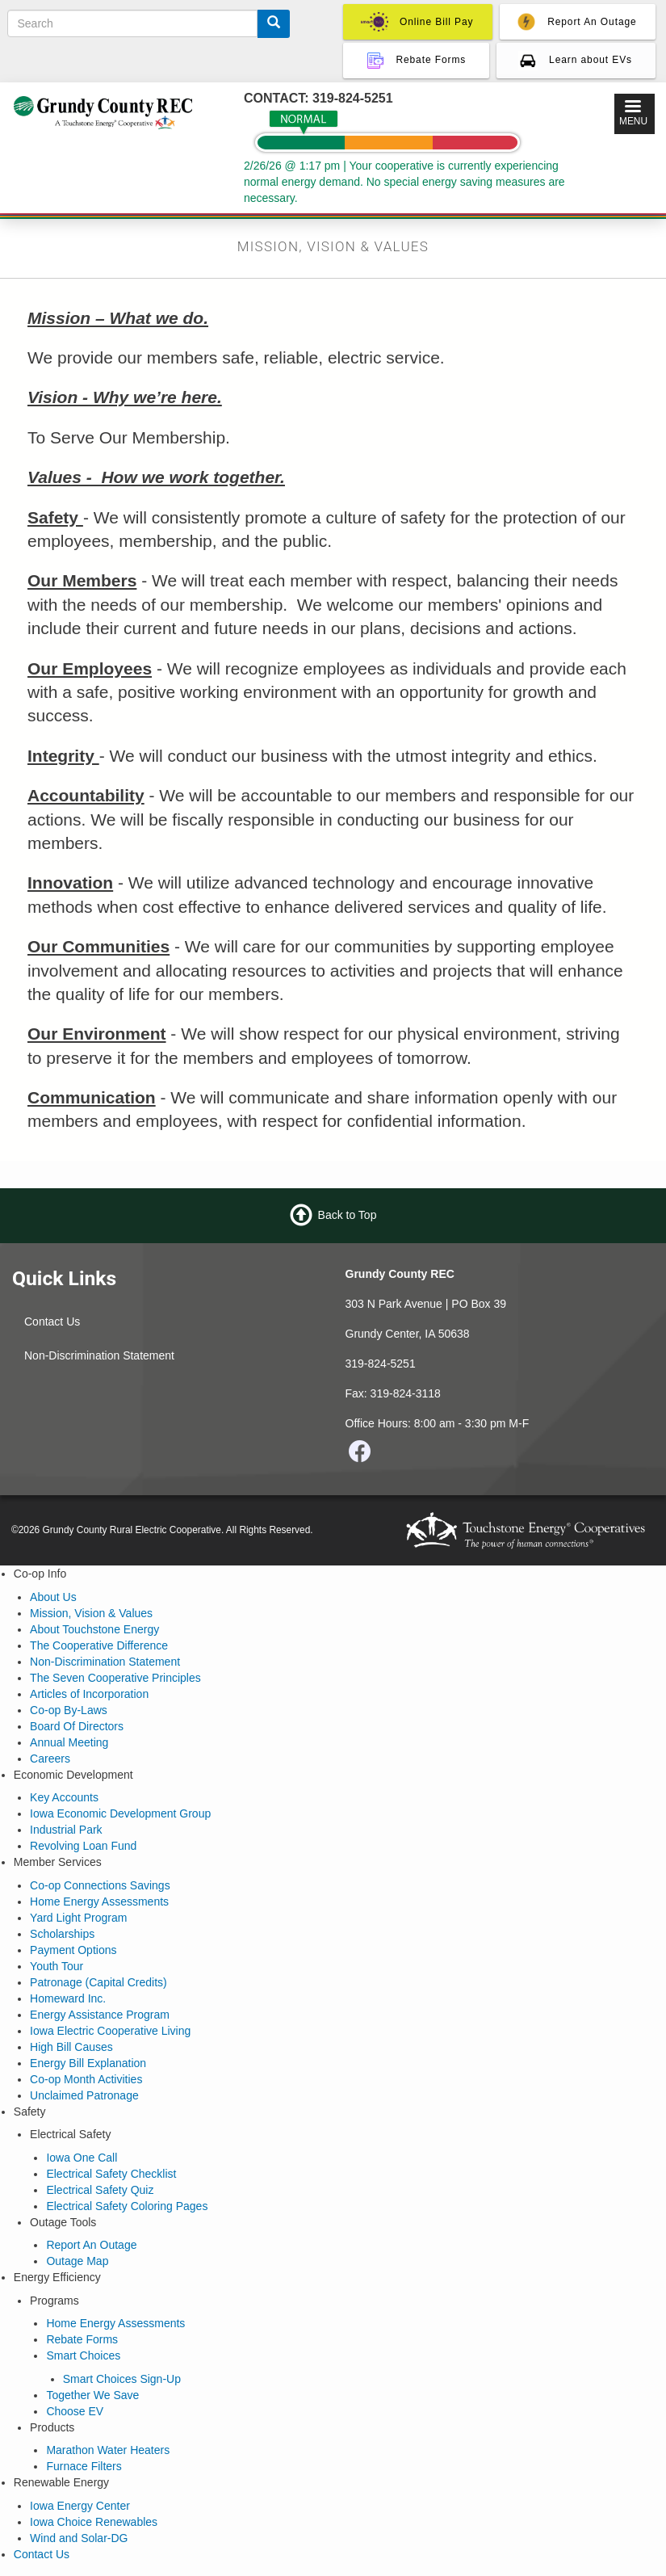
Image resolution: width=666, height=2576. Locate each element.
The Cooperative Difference (99, 1645)
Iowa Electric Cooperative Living (110, 2030)
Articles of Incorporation (89, 1693)
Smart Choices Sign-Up (122, 2378)
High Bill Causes (71, 2046)
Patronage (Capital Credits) (98, 1982)
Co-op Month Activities (86, 2079)
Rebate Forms (82, 2339)
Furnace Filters (83, 2466)
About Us (53, 1597)
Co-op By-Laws (68, 1710)
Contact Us (52, 1321)
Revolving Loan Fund (83, 1845)
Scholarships (62, 1933)
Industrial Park (66, 1829)
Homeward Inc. (68, 1998)
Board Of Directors (77, 1726)
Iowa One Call (81, 2157)
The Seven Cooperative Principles (115, 1677)
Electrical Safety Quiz (99, 2189)
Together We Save (92, 2395)
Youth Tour (56, 1966)
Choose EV (74, 2411)
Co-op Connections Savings (100, 1885)
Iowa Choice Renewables (93, 2521)
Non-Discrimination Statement (99, 1355)
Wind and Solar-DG (79, 2538)
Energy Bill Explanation (88, 2063)
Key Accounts (64, 1797)
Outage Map (77, 2261)
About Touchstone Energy (94, 1629)
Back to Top (347, 1214)
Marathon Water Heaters (108, 2450)
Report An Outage (91, 2244)
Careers (50, 1758)
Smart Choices (83, 2355)
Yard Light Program (78, 1917)
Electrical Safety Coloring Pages (126, 2206)
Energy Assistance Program (100, 2014)
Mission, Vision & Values (91, 1613)
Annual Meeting (69, 1742)
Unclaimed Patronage (84, 2095)
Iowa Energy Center (80, 2505)
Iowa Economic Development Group (120, 1813)
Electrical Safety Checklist (111, 2173)
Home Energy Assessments (99, 1901)
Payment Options (73, 1950)
